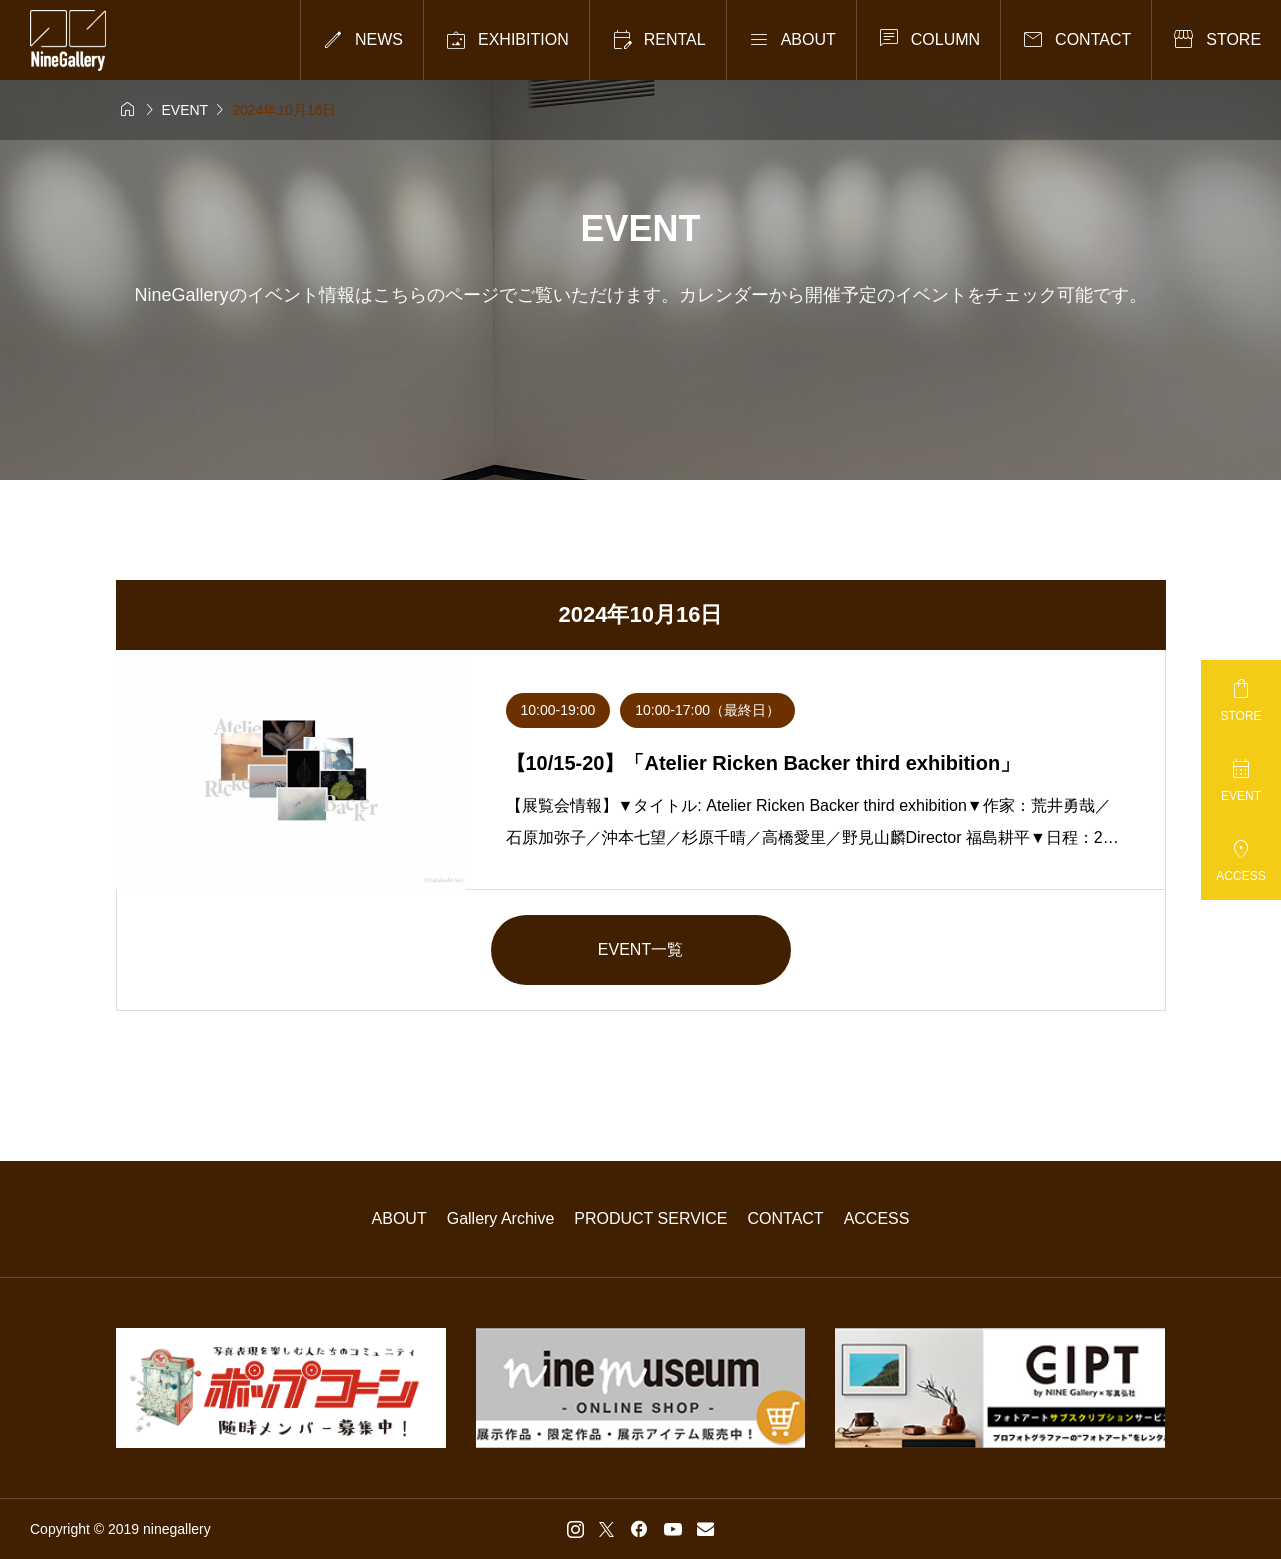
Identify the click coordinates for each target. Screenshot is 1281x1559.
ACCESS (877, 1218)
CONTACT (786, 1218)
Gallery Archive (501, 1218)
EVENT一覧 (640, 949)
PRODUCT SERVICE (650, 1218)
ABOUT (399, 1218)
